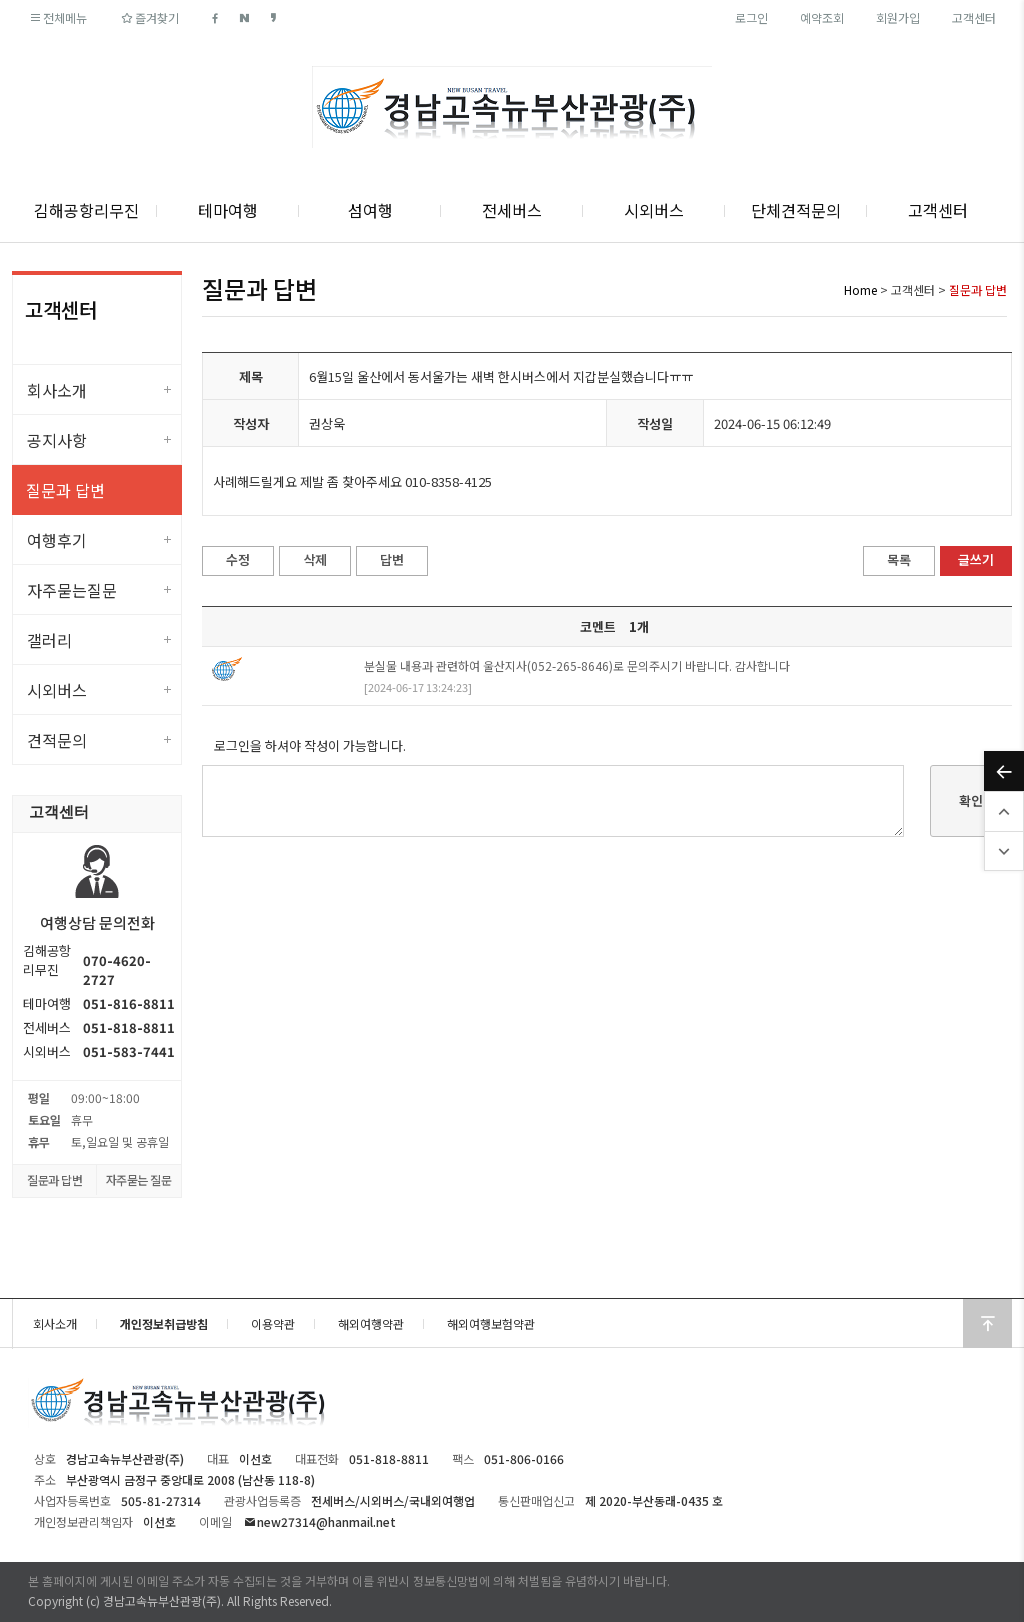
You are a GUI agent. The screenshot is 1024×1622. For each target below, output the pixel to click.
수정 (238, 559)
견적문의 (57, 740)
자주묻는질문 (72, 590)
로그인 (751, 17)
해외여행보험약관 (491, 1323)
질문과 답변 (65, 490)
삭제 (315, 559)
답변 (392, 559)
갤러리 (49, 640)
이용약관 (273, 1323)
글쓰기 (976, 559)
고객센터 (974, 17)
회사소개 (57, 390)
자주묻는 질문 (139, 1179)
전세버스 (512, 210)
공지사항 (57, 440)
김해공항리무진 (86, 210)
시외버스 (654, 210)
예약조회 (822, 17)
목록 (899, 559)
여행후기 (57, 540)
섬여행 (370, 210)
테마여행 (228, 210)
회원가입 (898, 17)
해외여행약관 (371, 1323)
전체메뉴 (57, 17)
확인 (971, 800)
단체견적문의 (796, 210)
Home (860, 289)
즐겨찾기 (148, 17)
